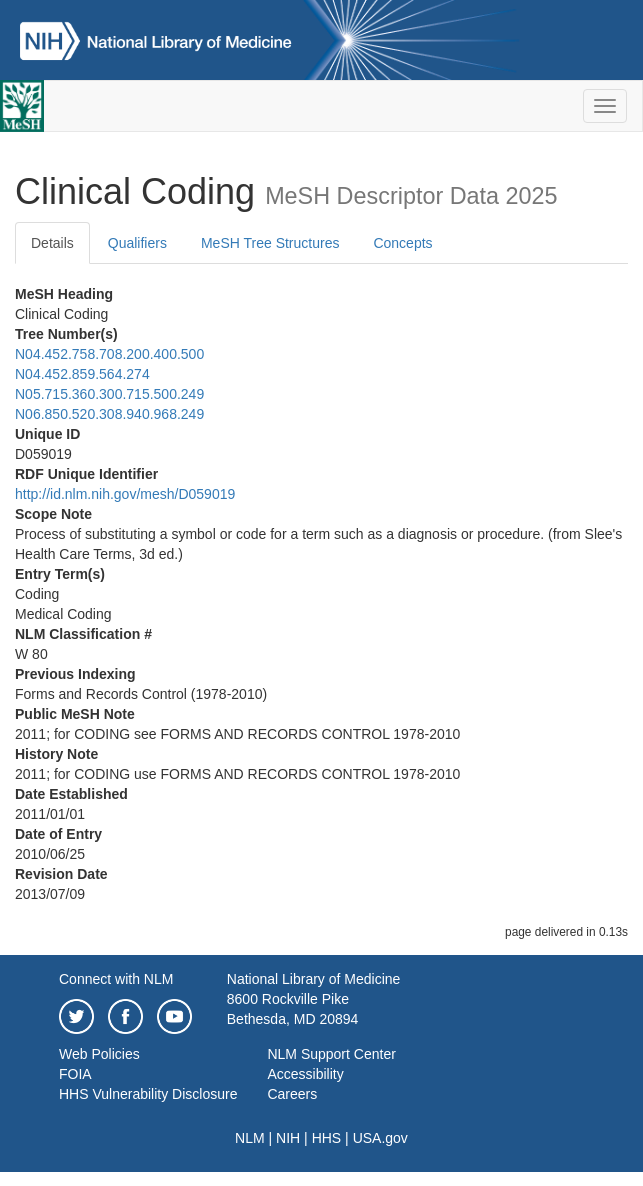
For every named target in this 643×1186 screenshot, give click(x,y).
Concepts (402, 243)
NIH (288, 1138)
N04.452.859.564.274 (82, 374)
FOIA (75, 1074)
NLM (250, 1138)
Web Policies (99, 1054)
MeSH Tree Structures (270, 243)
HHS (327, 1138)
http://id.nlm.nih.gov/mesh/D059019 (125, 494)
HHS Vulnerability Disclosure (148, 1094)
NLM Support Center (331, 1054)
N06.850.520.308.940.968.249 (109, 414)
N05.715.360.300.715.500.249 (109, 394)
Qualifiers (137, 243)
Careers (292, 1094)
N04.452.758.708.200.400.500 (109, 354)
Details (52, 243)
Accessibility (305, 1074)
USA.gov (380, 1138)
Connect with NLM (116, 979)
